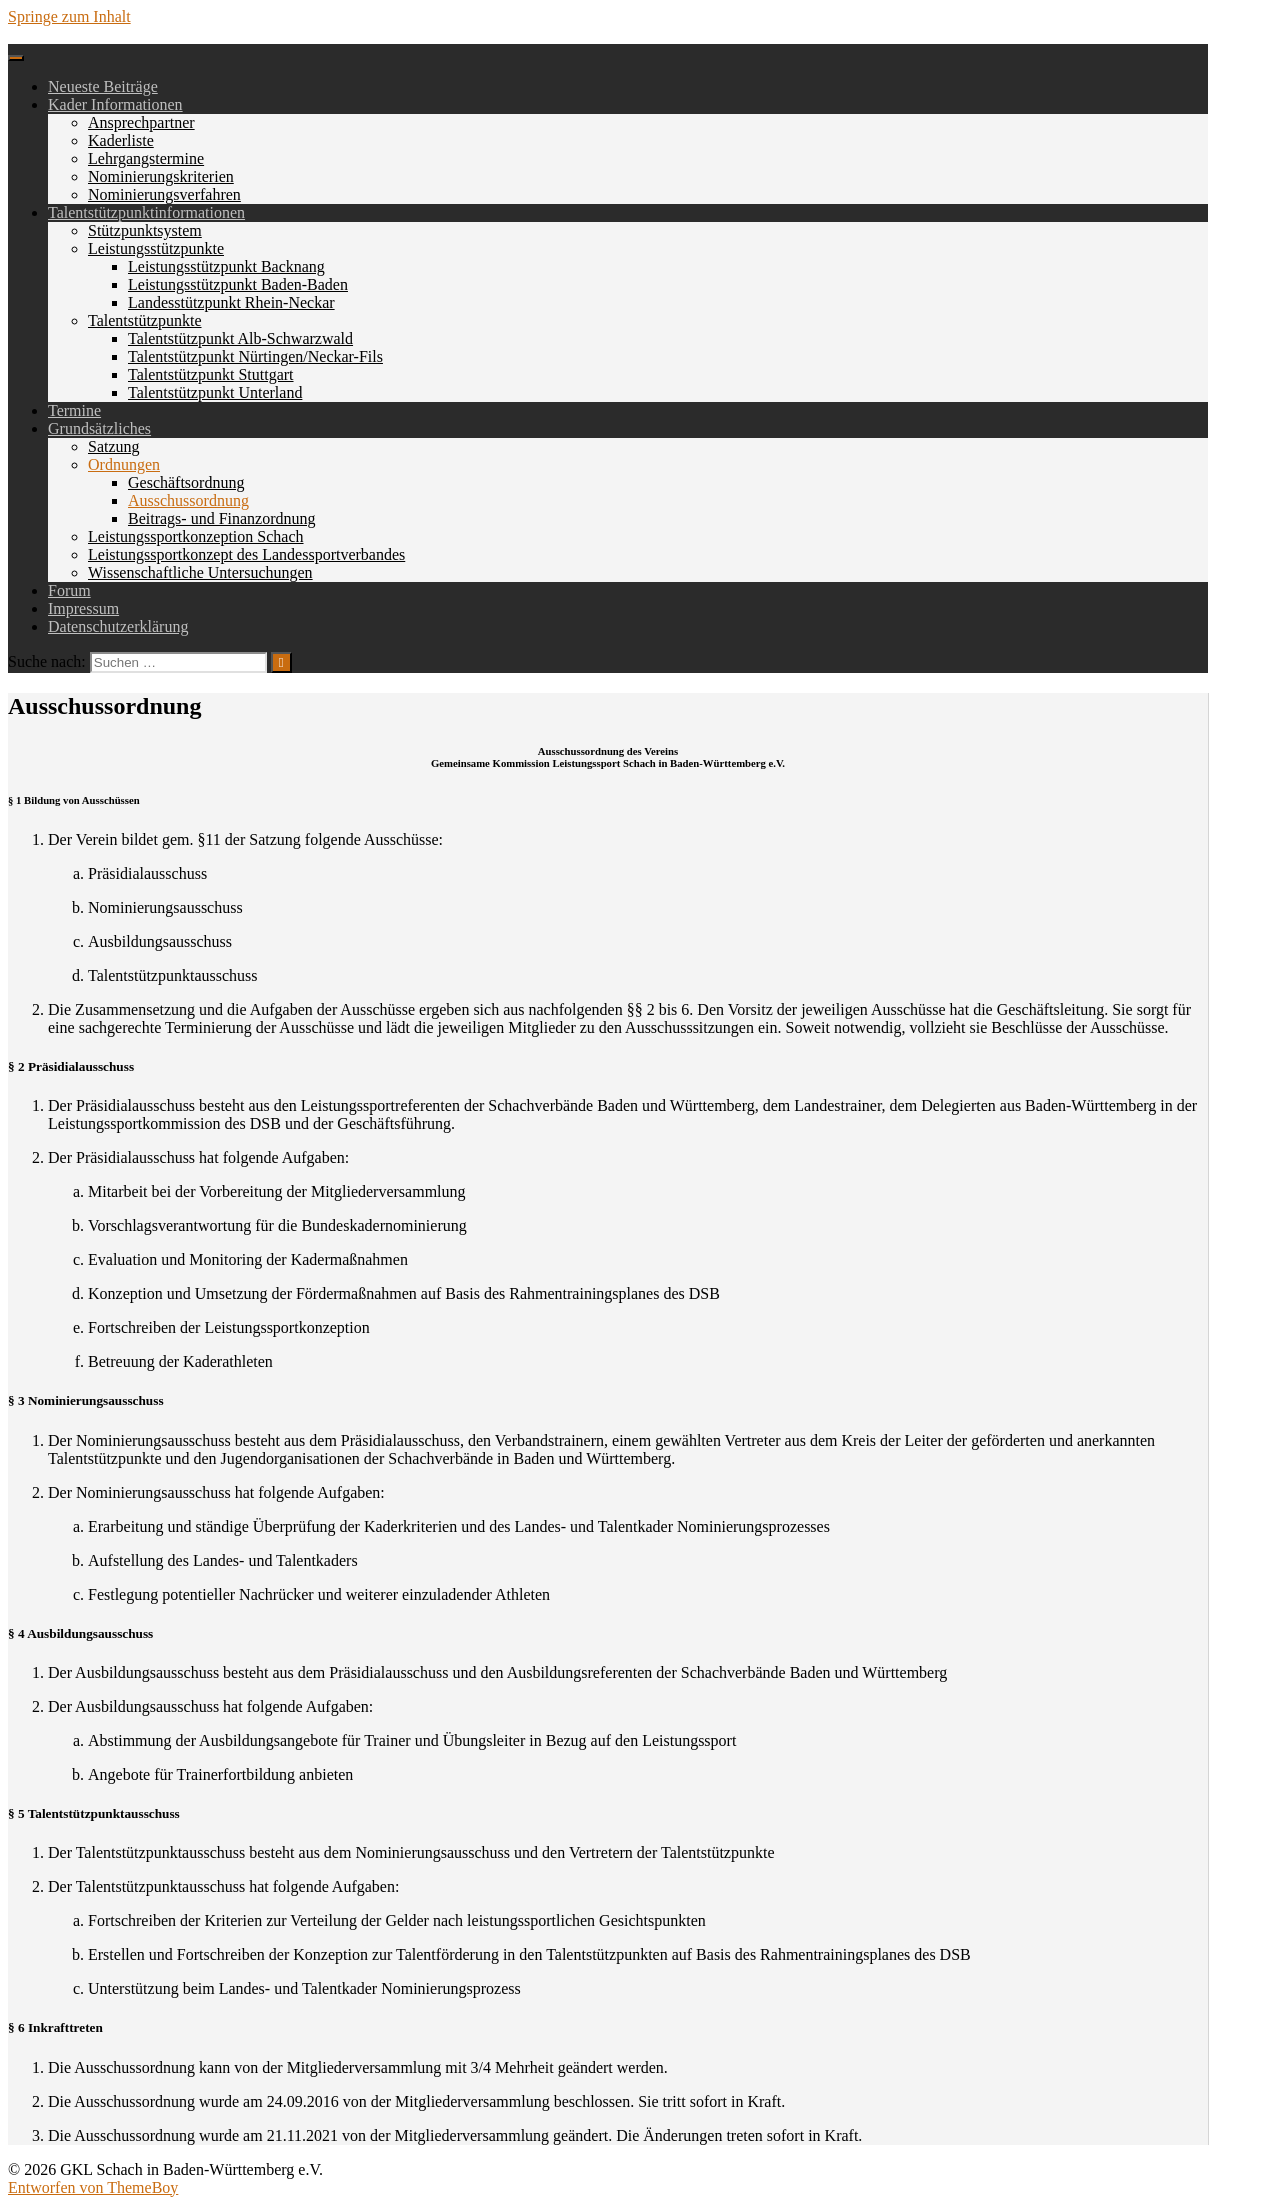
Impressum (83, 608)
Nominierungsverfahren (164, 194)
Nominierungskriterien (161, 176)
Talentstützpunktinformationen (146, 212)
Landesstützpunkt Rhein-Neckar (231, 302)
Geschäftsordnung (186, 482)
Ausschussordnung (188, 500)
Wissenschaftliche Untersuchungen (200, 572)
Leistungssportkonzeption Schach (196, 536)
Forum (69, 590)
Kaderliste (121, 140)
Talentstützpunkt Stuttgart (211, 374)
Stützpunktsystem (145, 230)
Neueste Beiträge (103, 86)
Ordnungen (124, 464)
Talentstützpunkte (145, 320)
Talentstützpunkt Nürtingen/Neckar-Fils (255, 356)
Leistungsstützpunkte (156, 248)
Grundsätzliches (99, 428)
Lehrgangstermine (146, 158)
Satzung (114, 446)
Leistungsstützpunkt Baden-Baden (238, 284)
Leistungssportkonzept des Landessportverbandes (246, 554)
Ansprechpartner (141, 122)
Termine (74, 410)
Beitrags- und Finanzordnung (222, 518)
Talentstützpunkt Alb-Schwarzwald (240, 338)
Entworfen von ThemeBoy (93, 2187)
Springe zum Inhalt (69, 16)
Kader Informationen (115, 104)
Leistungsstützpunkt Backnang (226, 266)
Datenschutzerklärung (118, 626)
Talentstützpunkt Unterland (215, 392)
